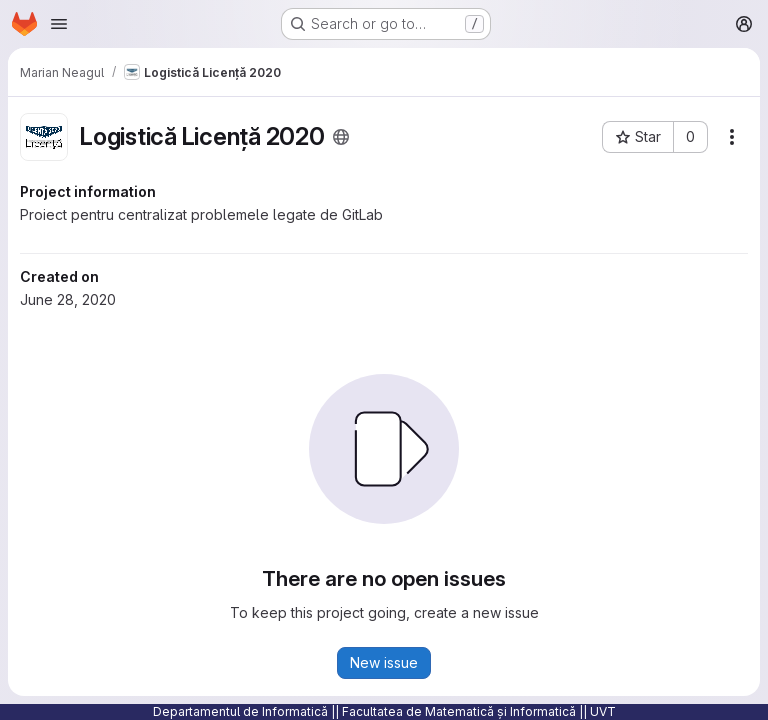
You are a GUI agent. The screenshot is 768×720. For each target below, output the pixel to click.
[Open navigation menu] (59, 24)
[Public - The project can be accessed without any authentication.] (341, 137)
